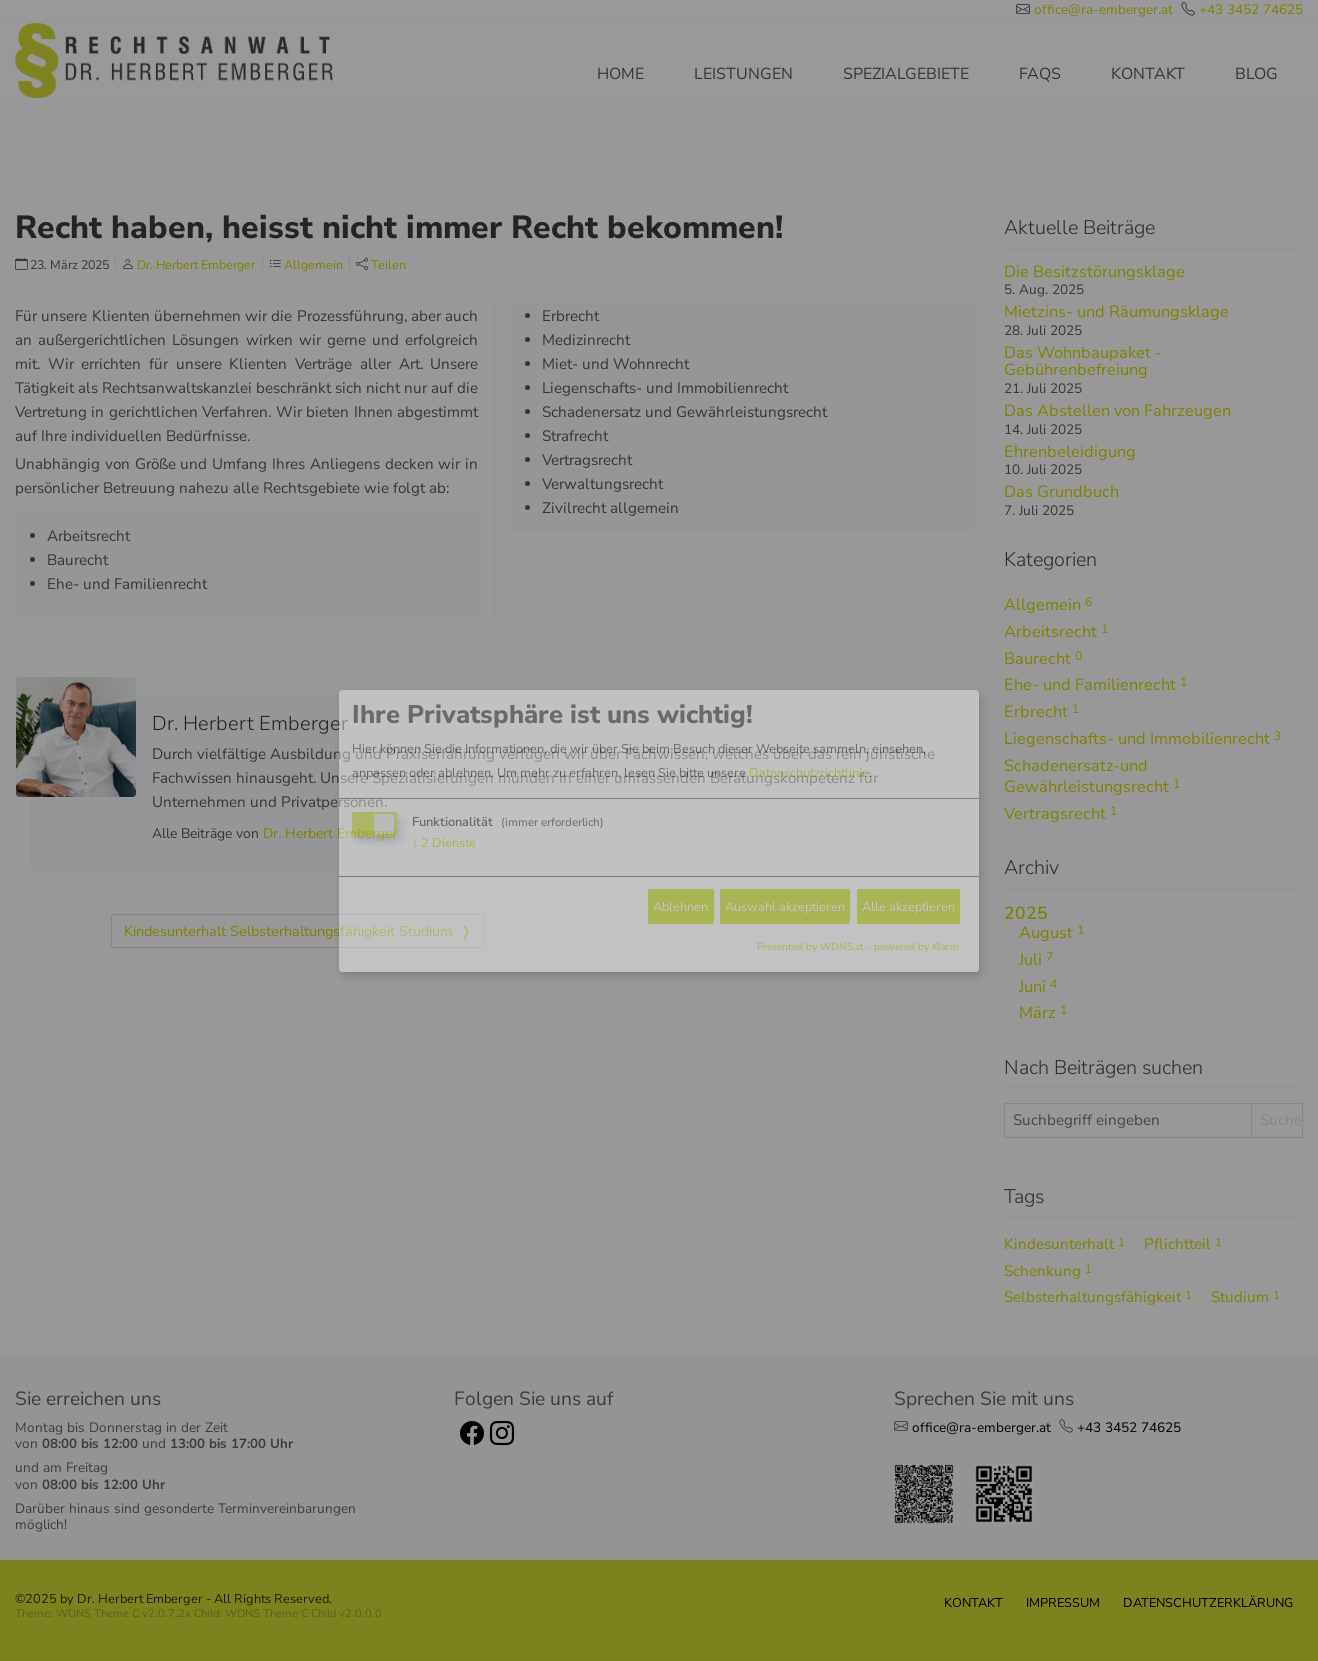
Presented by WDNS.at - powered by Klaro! (857, 947)
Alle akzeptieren (908, 906)
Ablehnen (680, 906)
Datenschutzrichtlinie (809, 773)
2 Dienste (444, 843)
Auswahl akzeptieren (785, 906)
